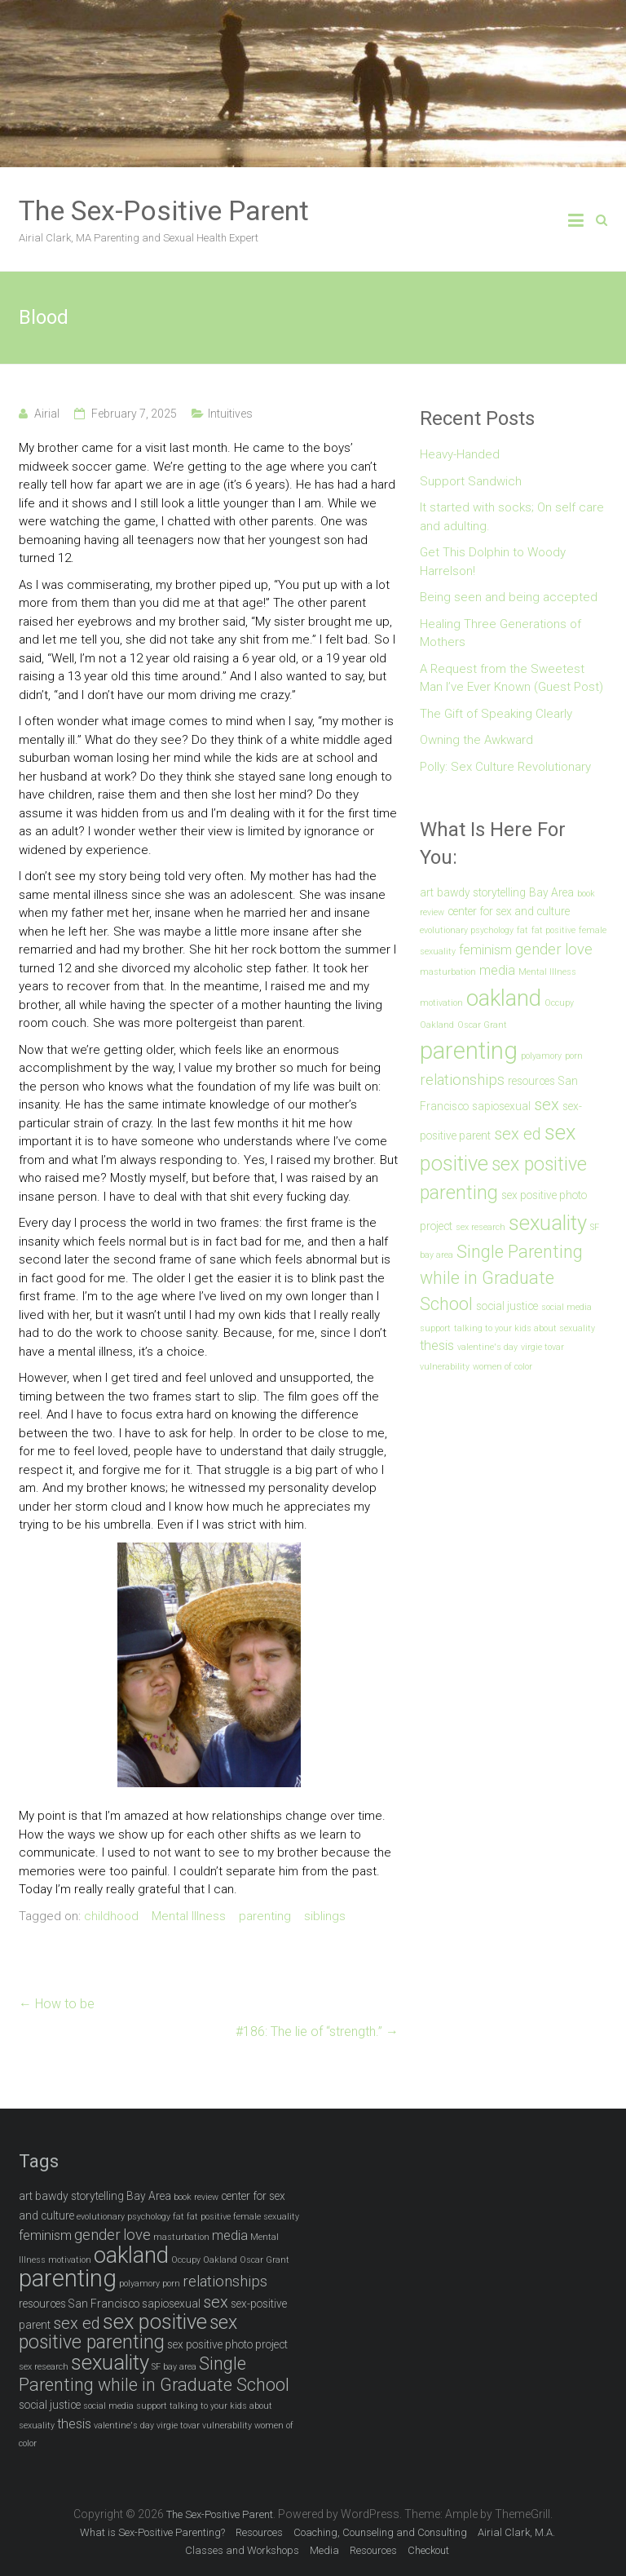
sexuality (548, 1223)
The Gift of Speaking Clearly (496, 713)
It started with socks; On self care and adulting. (512, 516)
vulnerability (445, 1366)
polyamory (541, 1056)
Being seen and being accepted (508, 597)
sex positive (155, 2321)
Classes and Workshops (242, 2550)
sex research (480, 1227)
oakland (503, 998)
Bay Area (551, 892)
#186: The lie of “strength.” (317, 2031)
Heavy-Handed (460, 454)
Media (324, 2550)
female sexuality (266, 2216)
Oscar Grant (482, 1025)
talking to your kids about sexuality (524, 1328)
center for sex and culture (508, 911)
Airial (47, 413)
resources (531, 1080)
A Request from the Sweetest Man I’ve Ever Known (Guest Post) (511, 678)
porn (574, 1056)
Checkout (428, 2550)
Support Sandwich (471, 481)
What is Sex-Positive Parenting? (152, 2532)
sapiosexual (501, 1106)
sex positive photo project (227, 2344)
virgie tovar (542, 1347)
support (435, 1328)
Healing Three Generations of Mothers (500, 633)
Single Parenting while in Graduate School (501, 1278)
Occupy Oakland (204, 2260)
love (579, 949)
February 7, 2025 (134, 413)
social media (566, 1307)
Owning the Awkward (476, 740)
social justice (507, 1305)
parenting (265, 1916)
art (427, 892)
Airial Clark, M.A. (516, 2532)
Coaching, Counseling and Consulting (380, 2532)
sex (546, 1104)
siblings (325, 1916)
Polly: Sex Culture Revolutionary (505, 766)
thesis (437, 1345)
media (497, 970)
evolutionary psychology (467, 930)
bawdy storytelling (481, 892)
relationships (462, 1080)
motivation (441, 1003)
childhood (111, 1916)
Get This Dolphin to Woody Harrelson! (493, 561)
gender (538, 949)
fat (522, 930)
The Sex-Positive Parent (164, 210)
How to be (57, 2004)
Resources (259, 2532)
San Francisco (103, 2303)
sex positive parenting (128, 2332)
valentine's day (487, 1347)
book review (196, 2197)
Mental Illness (189, 1916)
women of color (502, 1366)
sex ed (517, 1134)
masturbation (448, 972)
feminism (485, 950)
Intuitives (230, 413)
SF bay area (174, 2366)
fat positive (553, 930)
